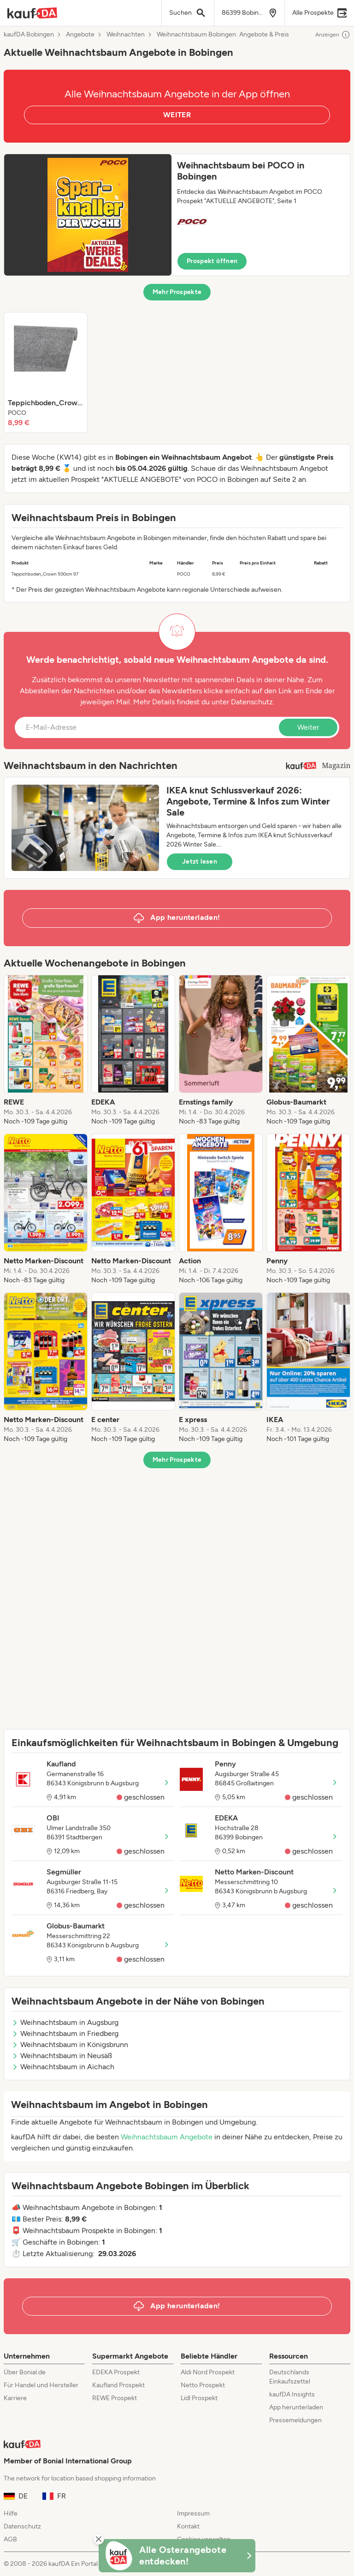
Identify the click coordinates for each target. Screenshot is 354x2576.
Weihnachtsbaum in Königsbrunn (70, 2044)
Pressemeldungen (295, 2420)
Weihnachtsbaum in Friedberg (65, 2033)
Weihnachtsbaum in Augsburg (65, 2022)
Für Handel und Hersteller (41, 2385)
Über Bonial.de (25, 2372)
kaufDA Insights (292, 2394)
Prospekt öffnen (212, 261)
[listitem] (46, 372)
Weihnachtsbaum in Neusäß (62, 2055)
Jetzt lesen (199, 861)
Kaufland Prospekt (118, 2385)
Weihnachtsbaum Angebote (166, 2136)
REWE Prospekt (114, 2398)
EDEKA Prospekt (116, 2372)
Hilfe (11, 2513)
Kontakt (188, 2526)
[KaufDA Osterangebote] (177, 2555)
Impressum (193, 2513)
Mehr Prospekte (177, 292)
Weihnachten (125, 34)
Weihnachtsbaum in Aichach (63, 2066)
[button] (177, 215)
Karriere (15, 2398)
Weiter (308, 727)
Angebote (80, 34)
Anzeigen (332, 34)
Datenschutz (252, 701)
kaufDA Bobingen (29, 34)
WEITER (177, 114)
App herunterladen (296, 2407)
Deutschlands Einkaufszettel (289, 2376)
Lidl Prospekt (199, 2398)
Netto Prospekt (203, 2385)
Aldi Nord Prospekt (208, 2372)
